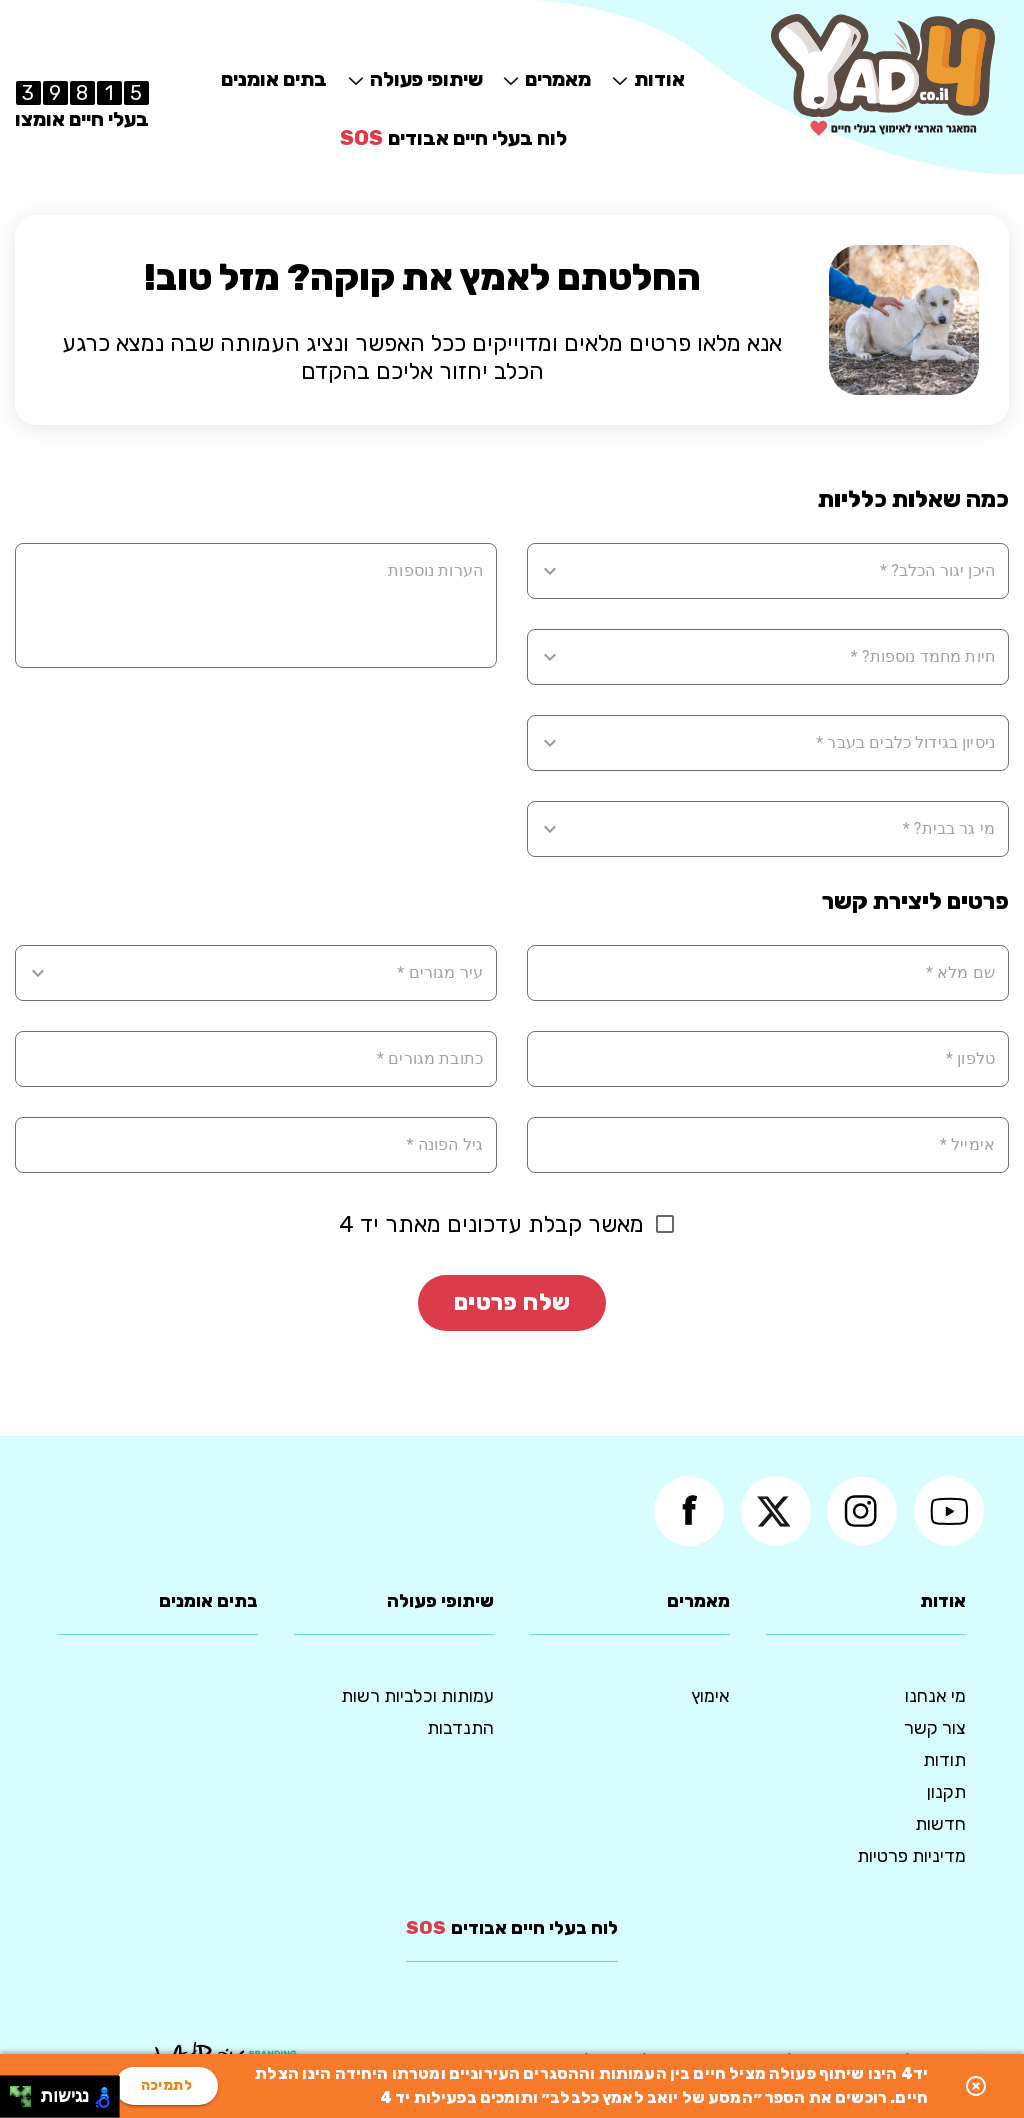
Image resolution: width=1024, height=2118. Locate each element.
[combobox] (780, 571)
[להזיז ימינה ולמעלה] (26, 2091)
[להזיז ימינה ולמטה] (26, 2102)
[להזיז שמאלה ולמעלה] (15, 2091)
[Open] (550, 571)
